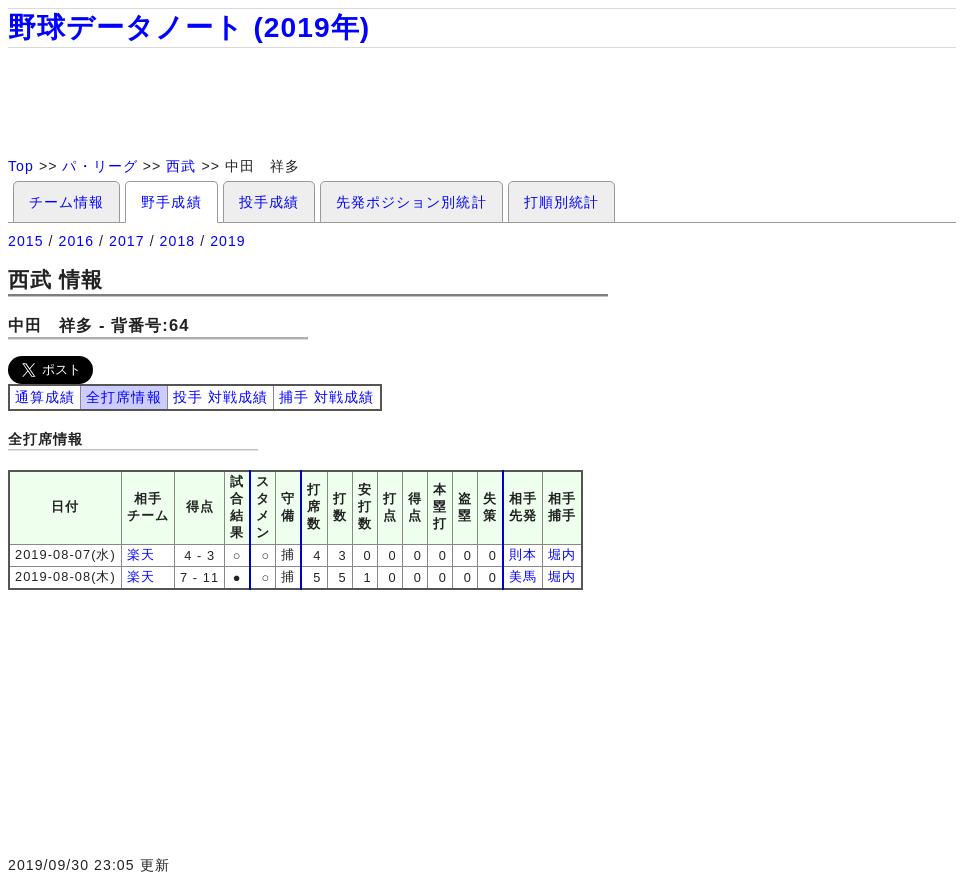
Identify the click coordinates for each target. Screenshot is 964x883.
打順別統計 (561, 202)
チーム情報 (66, 202)
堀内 (562, 554)
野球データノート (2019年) (189, 27)
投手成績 (269, 202)
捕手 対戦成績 (326, 397)
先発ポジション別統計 (411, 202)
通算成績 (45, 397)
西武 (181, 166)
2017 (127, 241)
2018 (178, 241)
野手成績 (171, 202)
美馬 (523, 576)
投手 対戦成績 (220, 397)
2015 (26, 241)
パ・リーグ (99, 166)
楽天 (141, 554)
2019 (228, 241)
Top (21, 166)
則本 (523, 554)
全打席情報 (123, 397)
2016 (77, 241)
